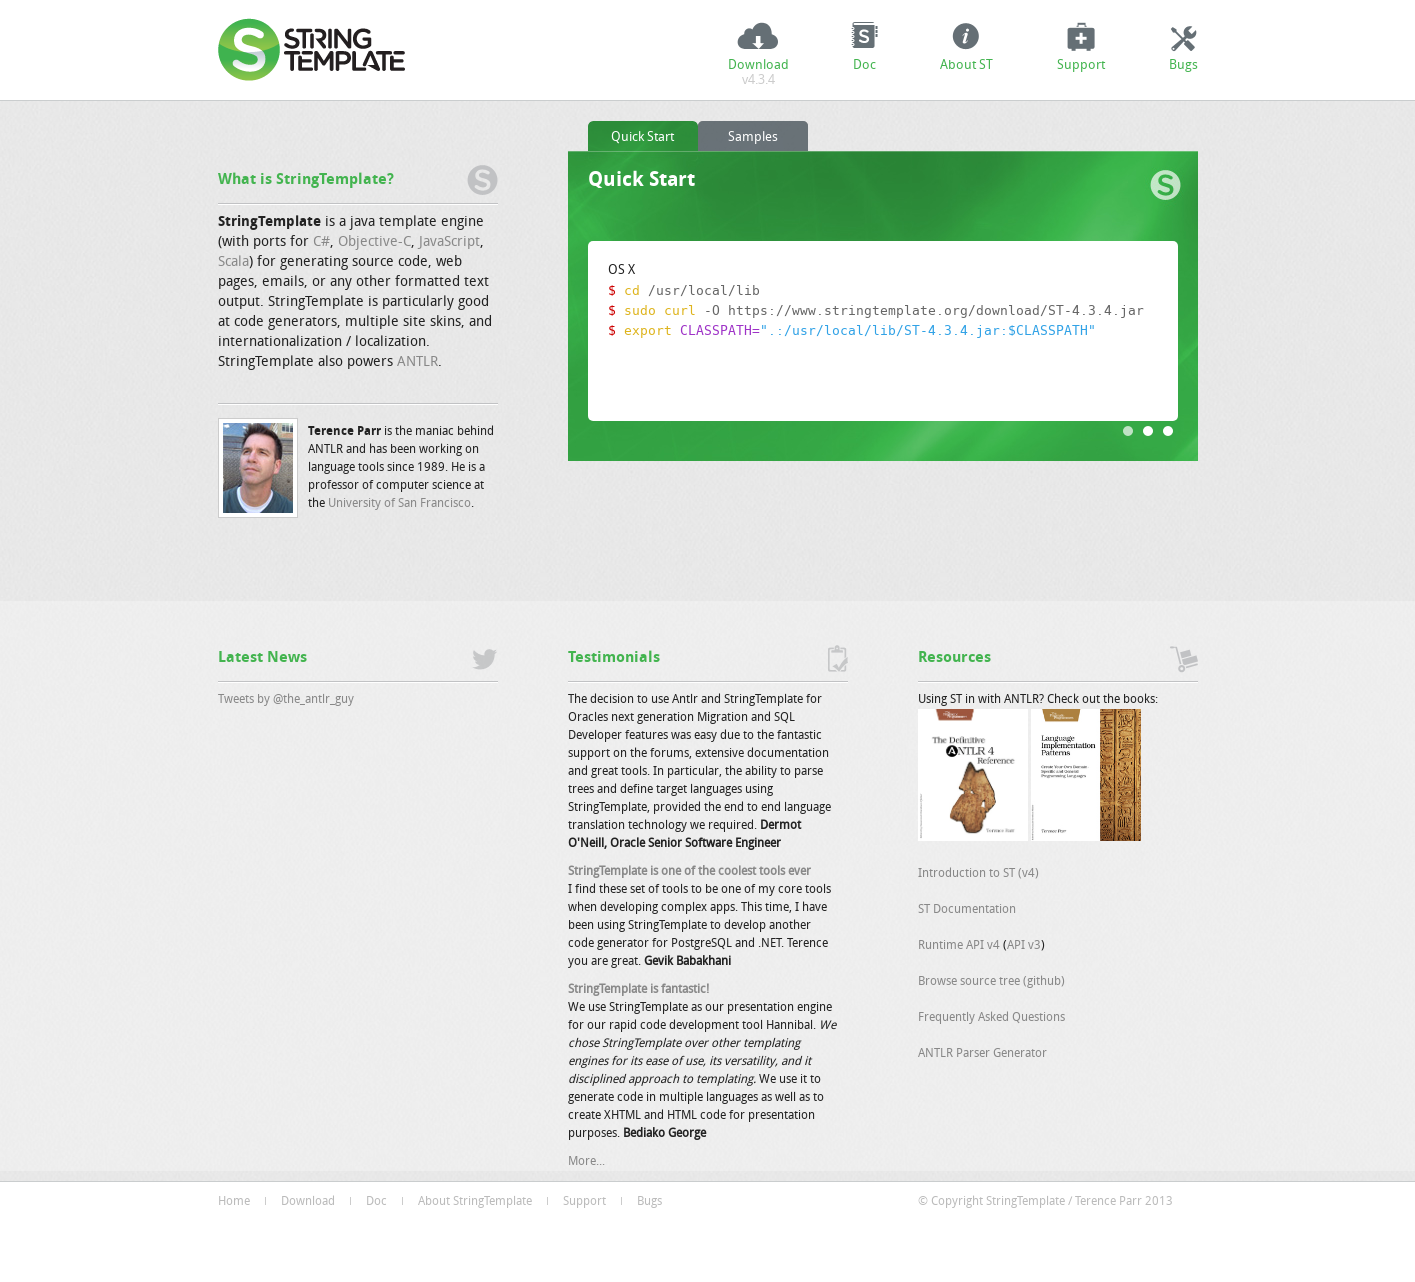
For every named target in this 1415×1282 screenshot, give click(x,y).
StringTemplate (318, 50)
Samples (753, 137)
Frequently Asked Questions (991, 1018)
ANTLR (417, 362)
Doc (864, 65)
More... (586, 1162)
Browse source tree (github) (991, 982)
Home (234, 1202)
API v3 (1024, 946)
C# (321, 242)
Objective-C (374, 242)
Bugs (1183, 65)
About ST (966, 65)
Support (1081, 65)
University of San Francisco (399, 504)
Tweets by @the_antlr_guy (286, 700)
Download (758, 75)
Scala (233, 262)
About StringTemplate (475, 1202)
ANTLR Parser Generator (982, 1054)
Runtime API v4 (959, 946)
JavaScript (449, 242)
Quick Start (642, 137)
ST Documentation (967, 910)
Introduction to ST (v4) (978, 874)
